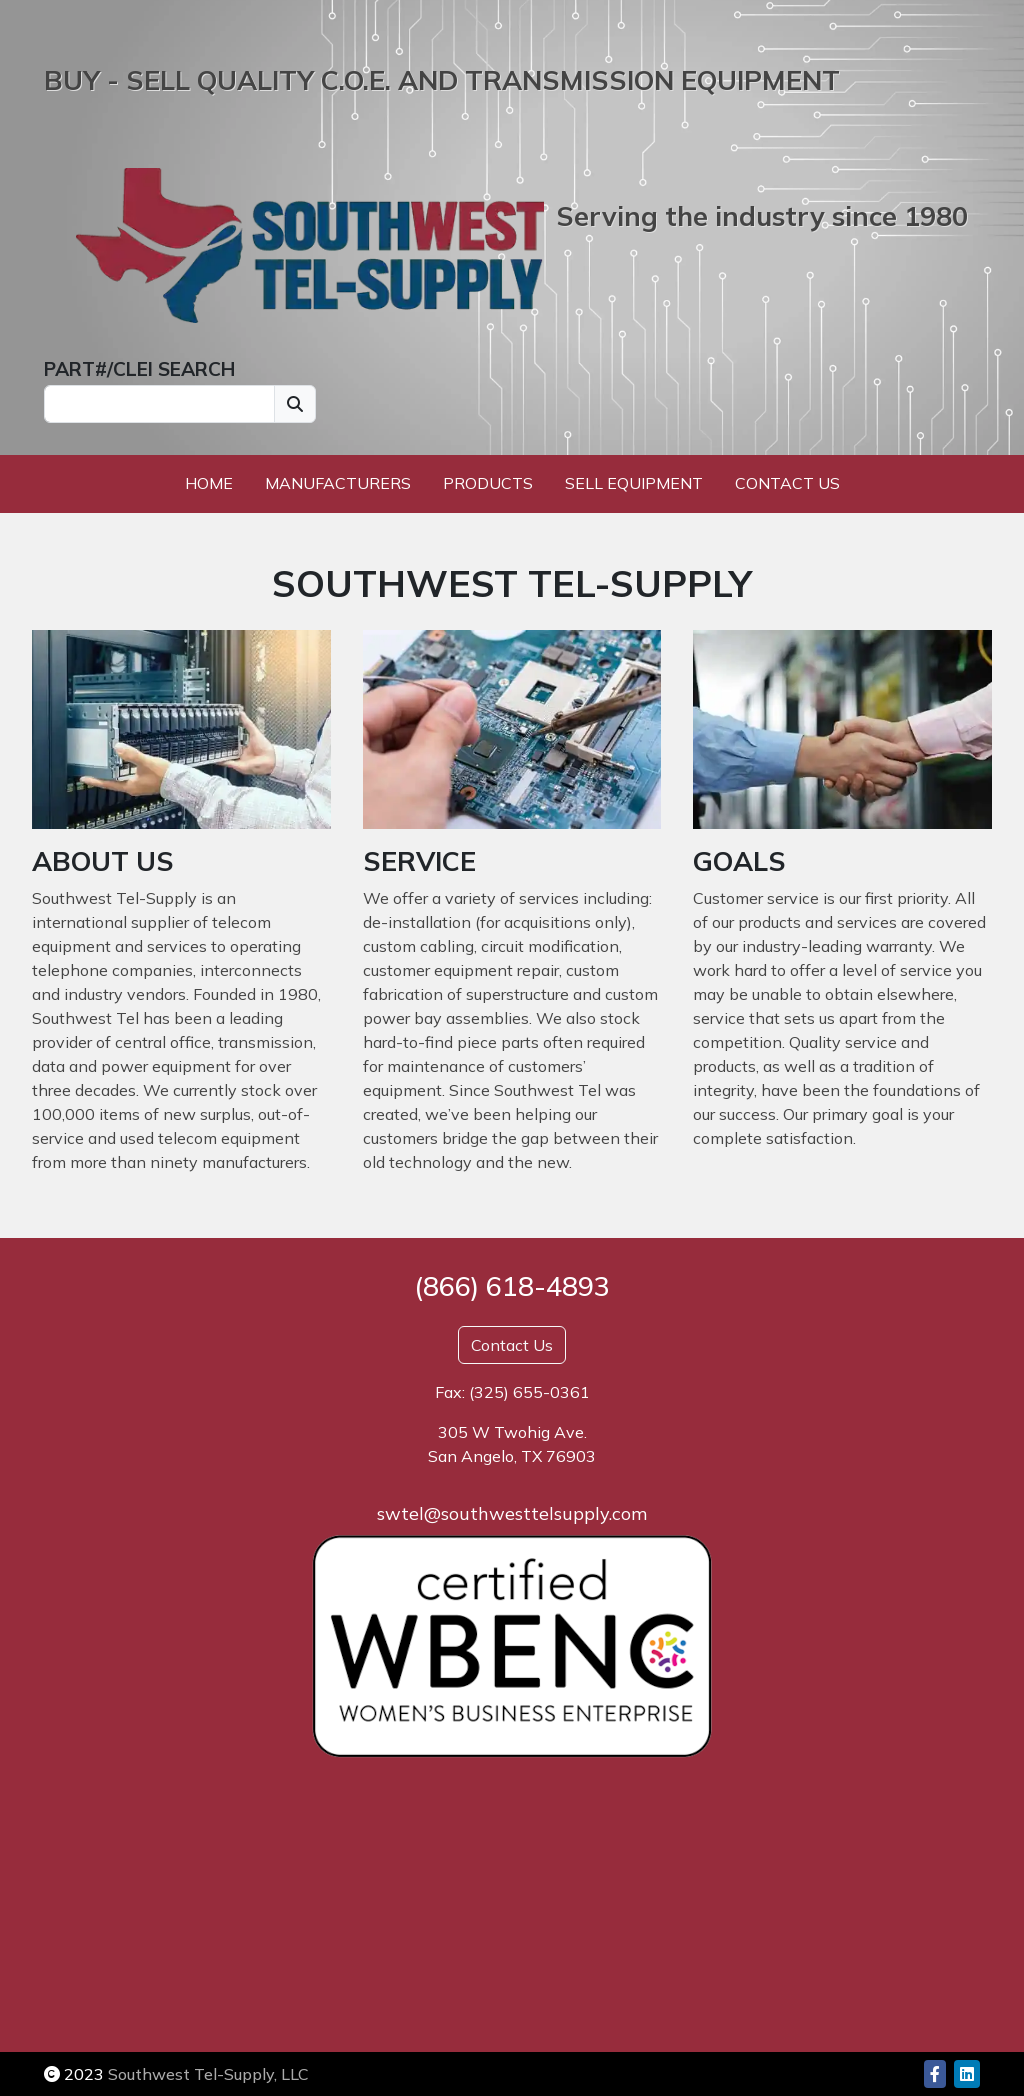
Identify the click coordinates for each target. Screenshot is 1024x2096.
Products (488, 483)
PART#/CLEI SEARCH (139, 369)
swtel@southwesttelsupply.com (512, 1513)
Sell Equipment (634, 483)
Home (209, 483)
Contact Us (787, 483)
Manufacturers (338, 483)
